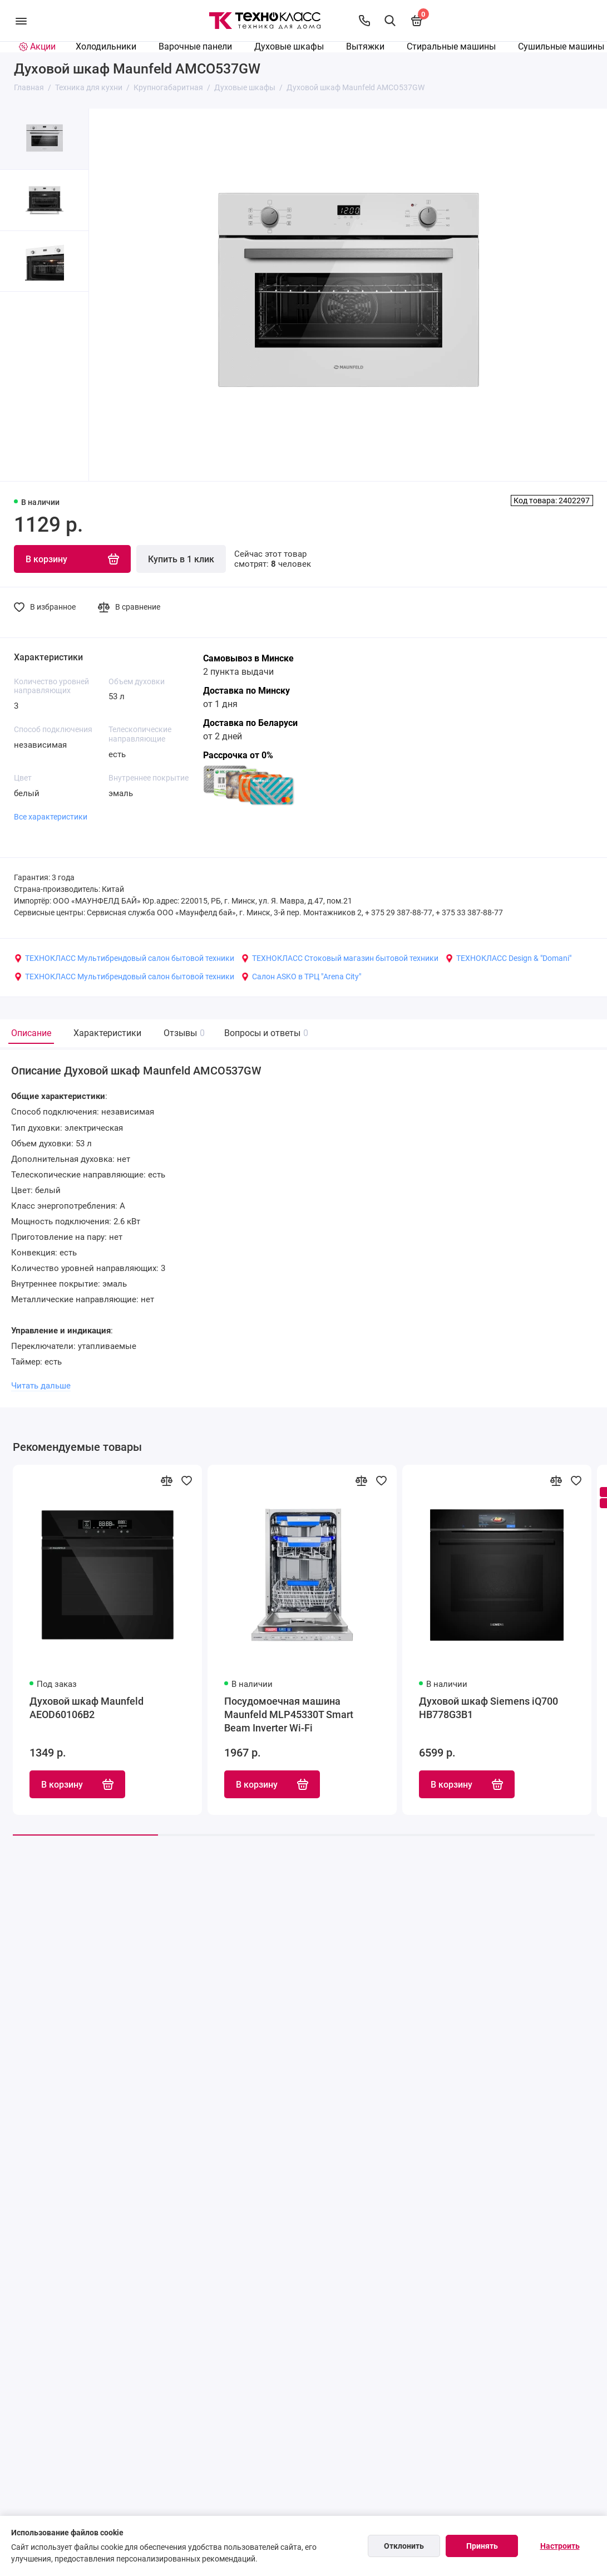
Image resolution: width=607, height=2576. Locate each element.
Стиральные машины (451, 46)
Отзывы (183, 1033)
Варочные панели (195, 46)
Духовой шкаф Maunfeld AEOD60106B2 (86, 1708)
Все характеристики (50, 816)
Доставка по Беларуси (250, 723)
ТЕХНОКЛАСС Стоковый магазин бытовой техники (339, 958)
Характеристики (107, 1033)
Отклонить (404, 2545)
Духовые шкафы (289, 46)
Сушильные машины (561, 46)
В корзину (77, 1784)
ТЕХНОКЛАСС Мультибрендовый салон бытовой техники (124, 958)
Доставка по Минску (246, 690)
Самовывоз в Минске (248, 658)
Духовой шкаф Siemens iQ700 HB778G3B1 (488, 1708)
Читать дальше (41, 1386)
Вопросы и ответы (264, 1033)
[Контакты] (364, 20)
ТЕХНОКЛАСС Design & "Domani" (508, 958)
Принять (482, 2545)
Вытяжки (365, 46)
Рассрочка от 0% (238, 755)
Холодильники (106, 46)
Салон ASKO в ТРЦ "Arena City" (301, 976)
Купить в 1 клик (181, 559)
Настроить (560, 2545)
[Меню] (21, 20)
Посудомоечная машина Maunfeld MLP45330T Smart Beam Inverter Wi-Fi (288, 1715)
